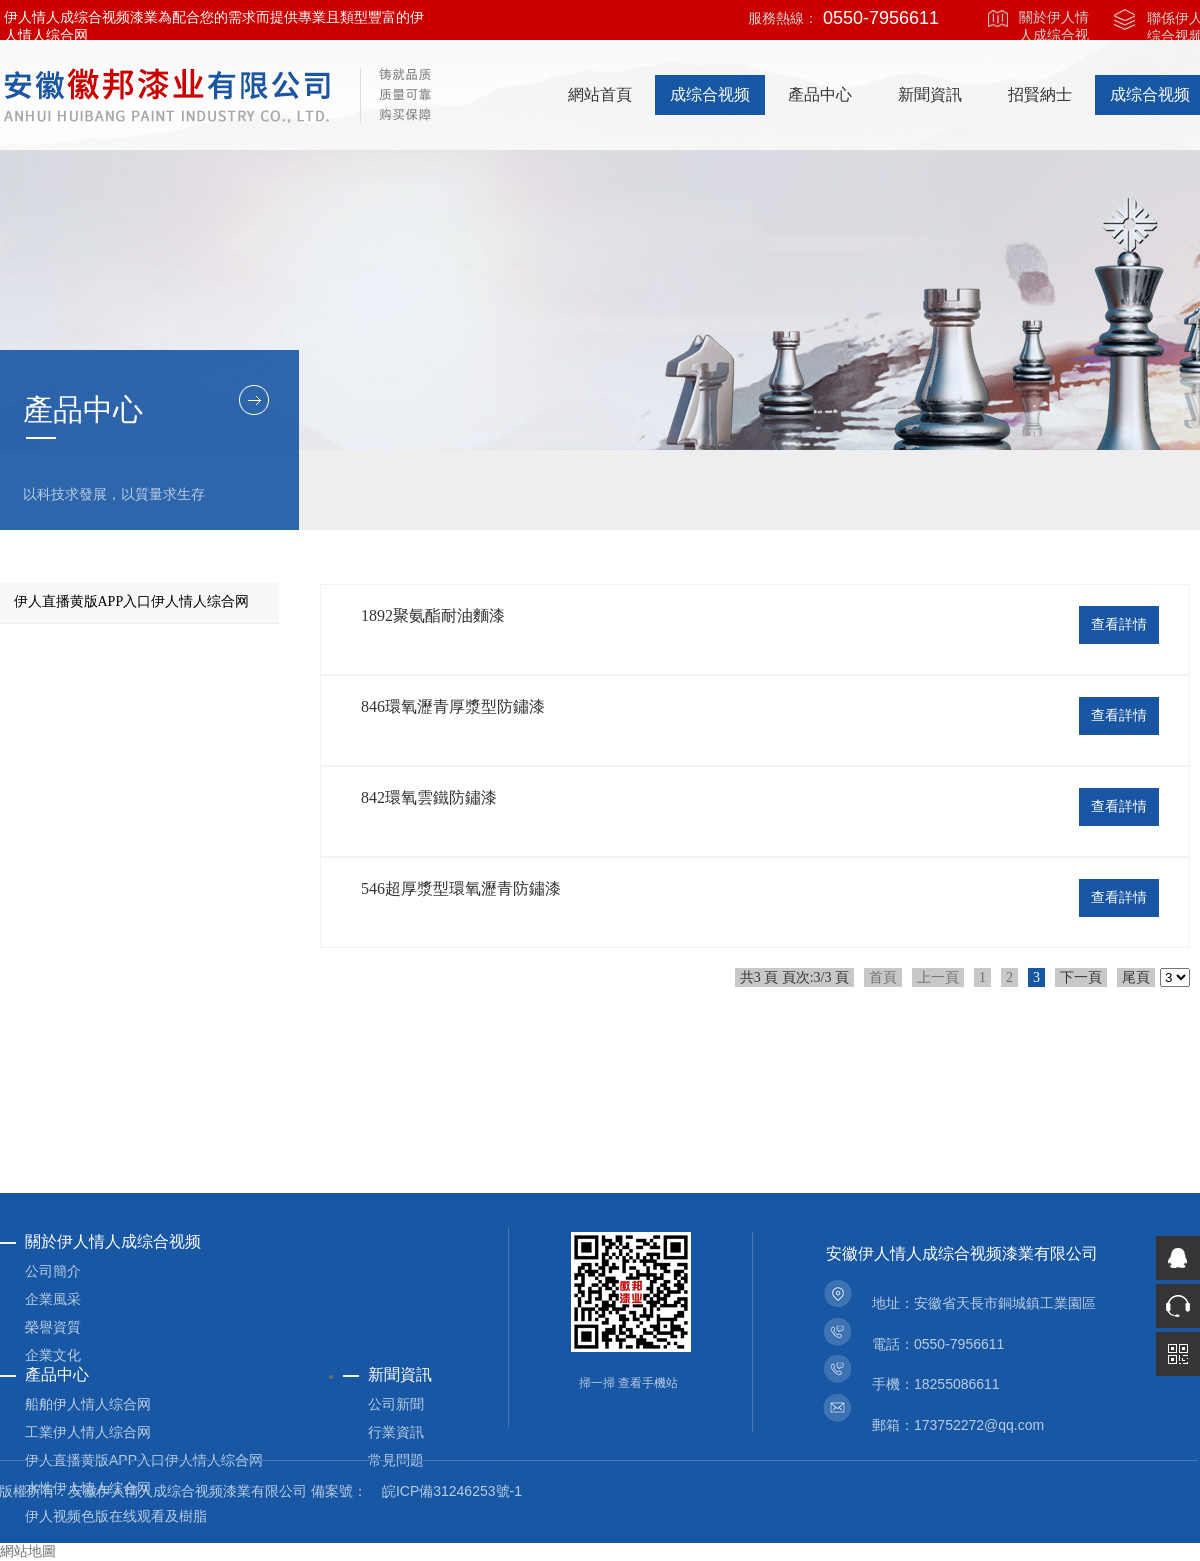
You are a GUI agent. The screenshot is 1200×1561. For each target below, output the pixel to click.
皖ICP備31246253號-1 (452, 1491)
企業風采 (53, 1299)
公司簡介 (53, 1271)
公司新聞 (396, 1404)
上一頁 (938, 977)
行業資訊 (396, 1432)
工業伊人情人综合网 (88, 1432)
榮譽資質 (53, 1327)
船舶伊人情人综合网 (88, 1404)
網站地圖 (28, 1551)
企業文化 (53, 1355)
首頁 (883, 977)
